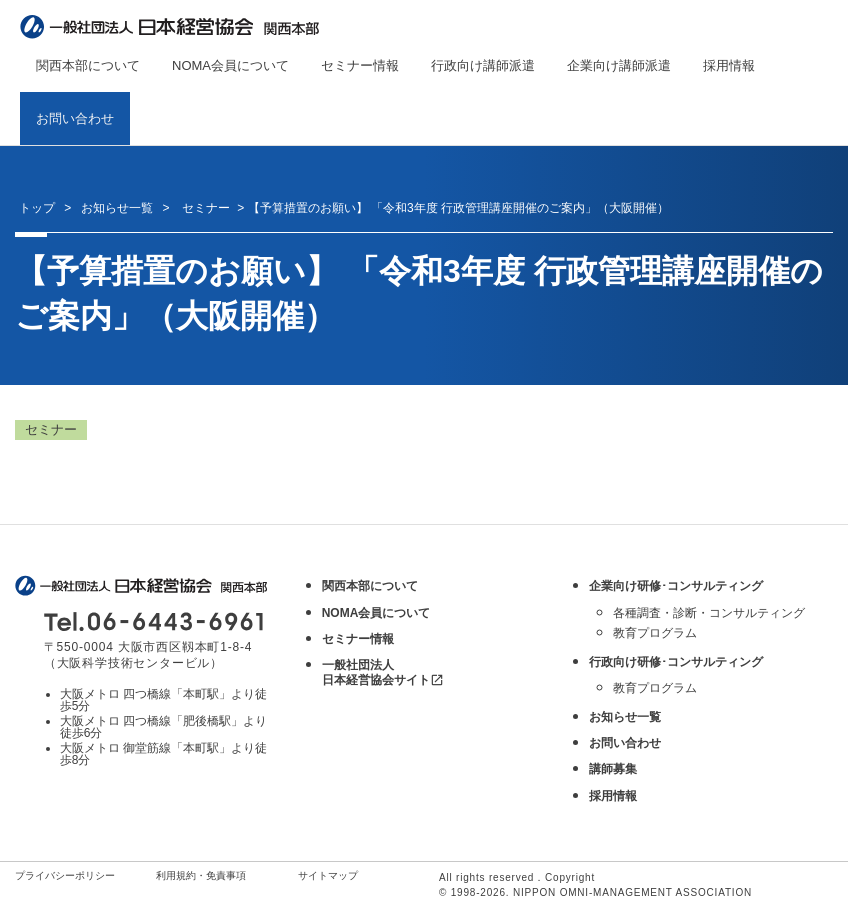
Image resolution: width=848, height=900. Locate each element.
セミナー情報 (360, 65)
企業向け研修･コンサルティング (676, 586)
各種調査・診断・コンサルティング (709, 613)
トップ (37, 208)
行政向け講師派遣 (483, 65)
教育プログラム (655, 633)
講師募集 (613, 769)
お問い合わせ (75, 118)
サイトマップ (328, 875)
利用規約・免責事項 (201, 875)
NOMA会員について (230, 65)
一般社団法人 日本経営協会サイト (383, 672)
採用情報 (729, 65)
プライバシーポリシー (65, 875)
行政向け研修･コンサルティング (676, 662)
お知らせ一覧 (117, 208)
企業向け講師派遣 (619, 65)
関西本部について (88, 65)
